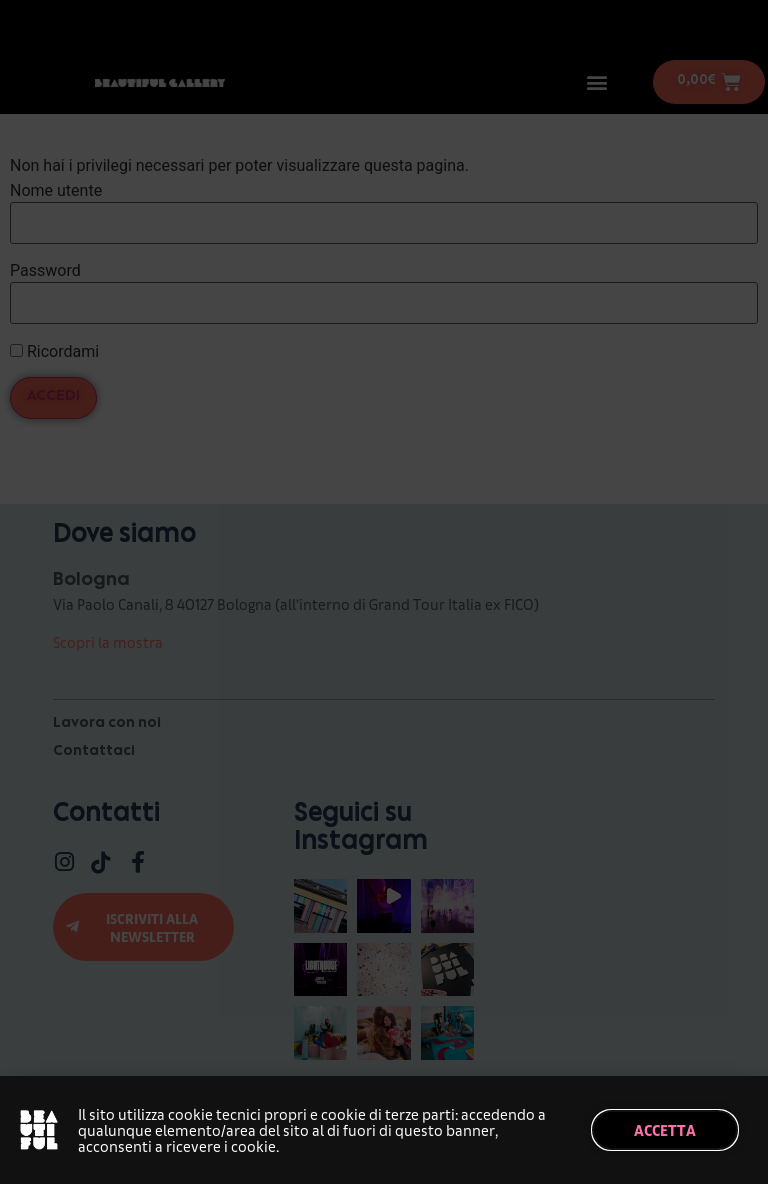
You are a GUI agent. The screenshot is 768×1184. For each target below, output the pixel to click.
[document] (384, 592)
